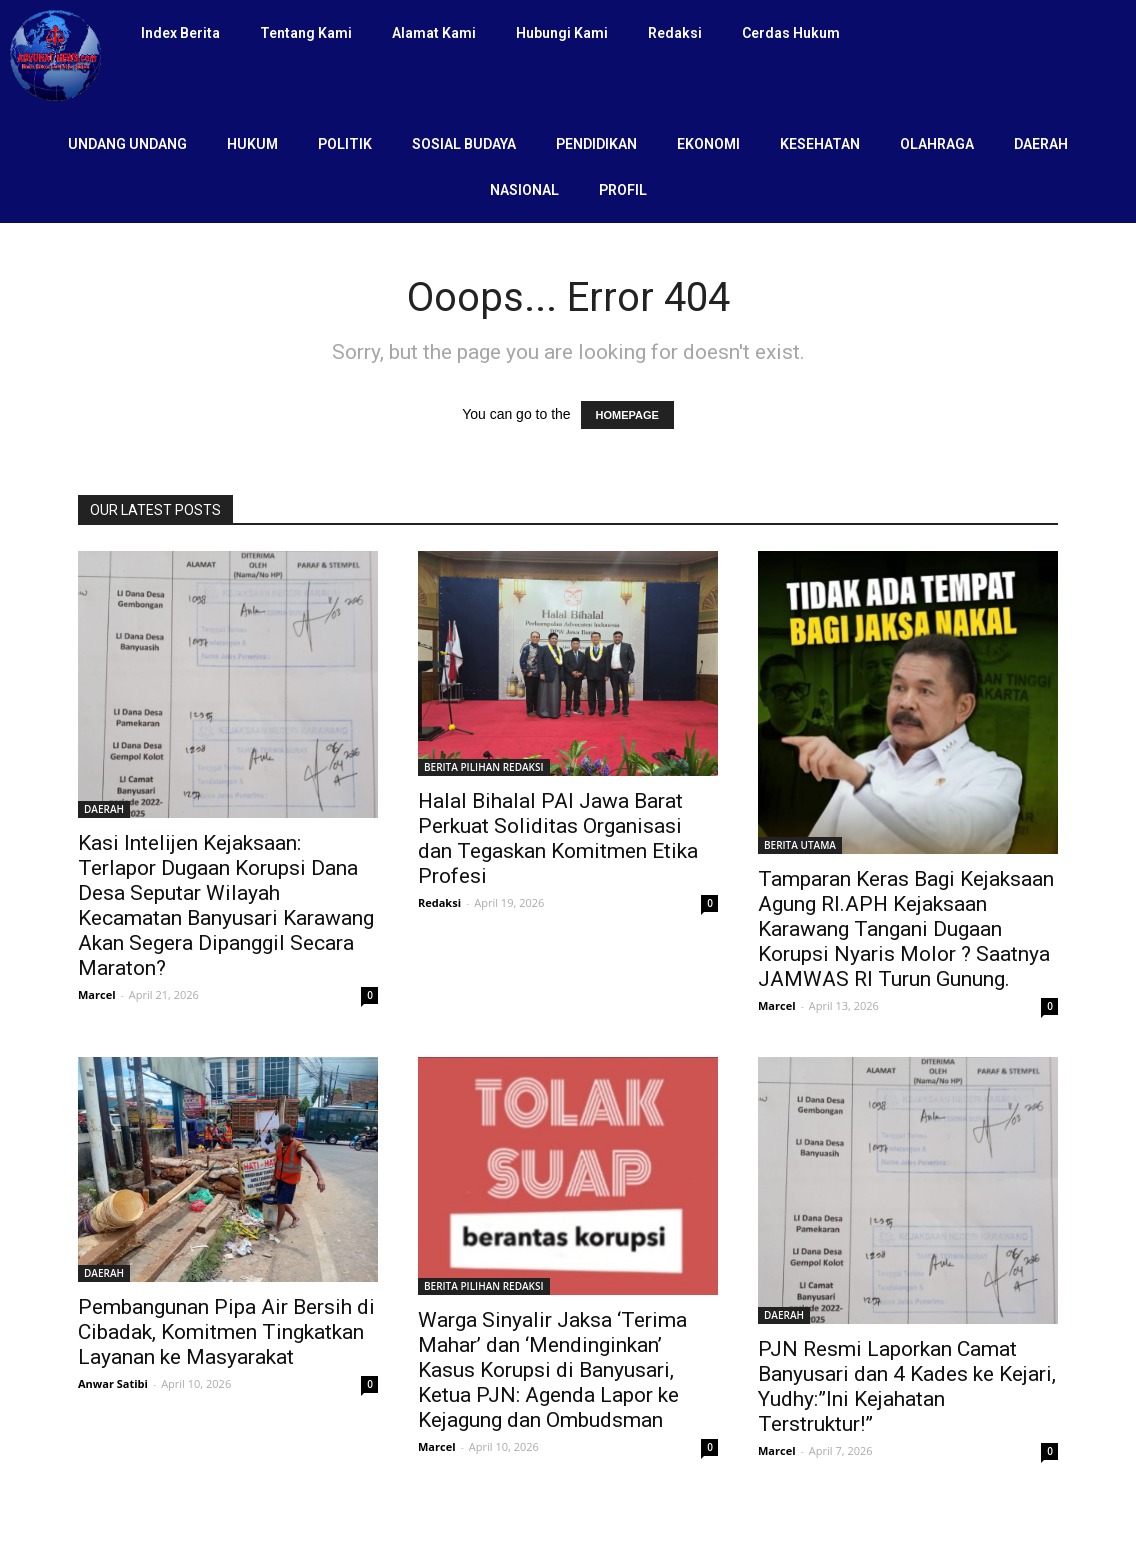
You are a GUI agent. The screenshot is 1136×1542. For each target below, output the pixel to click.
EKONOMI (708, 144)
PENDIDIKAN (596, 144)
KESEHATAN (820, 144)
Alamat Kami (434, 33)
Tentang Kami (306, 33)
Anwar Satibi (113, 1383)
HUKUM (252, 144)
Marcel (97, 994)
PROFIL (623, 190)
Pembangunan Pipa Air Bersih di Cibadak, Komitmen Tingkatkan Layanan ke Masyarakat (226, 1332)
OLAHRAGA (937, 144)
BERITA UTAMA (800, 845)
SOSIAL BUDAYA (464, 144)
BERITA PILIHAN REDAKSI (484, 767)
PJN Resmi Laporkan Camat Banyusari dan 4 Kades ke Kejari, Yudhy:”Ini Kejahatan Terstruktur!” (907, 1386)
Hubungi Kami (562, 33)
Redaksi (675, 33)
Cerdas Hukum (791, 33)
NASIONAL (524, 190)
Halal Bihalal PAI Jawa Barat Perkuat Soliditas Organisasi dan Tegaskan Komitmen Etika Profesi (558, 838)
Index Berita (180, 33)
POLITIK (345, 144)
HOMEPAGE (627, 415)
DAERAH (1041, 144)
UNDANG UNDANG (127, 144)
